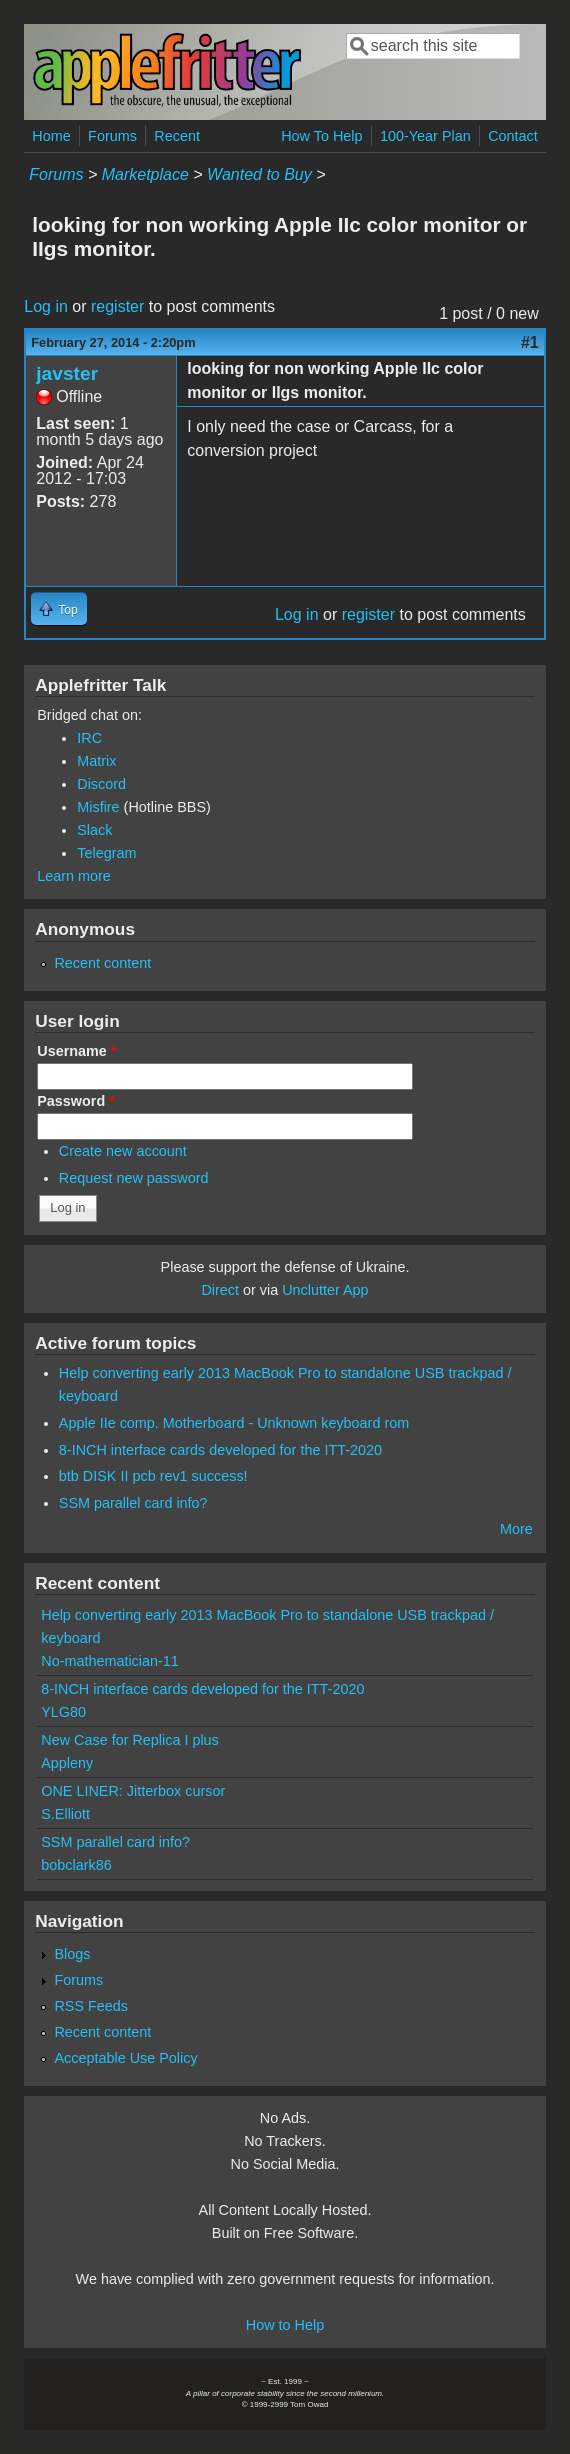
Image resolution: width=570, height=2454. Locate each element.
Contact (513, 136)
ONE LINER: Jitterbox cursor (133, 1791)
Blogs (72, 1954)
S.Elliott (65, 1814)
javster (67, 373)
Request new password (134, 1178)
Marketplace (145, 174)
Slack (94, 830)
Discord (101, 784)
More (516, 1529)
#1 (530, 342)
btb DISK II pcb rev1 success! (153, 1476)
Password (76, 1101)
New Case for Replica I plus (130, 1740)
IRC (89, 738)
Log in (46, 306)
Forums (112, 136)
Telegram (106, 853)
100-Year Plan (425, 136)
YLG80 (63, 1712)
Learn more (74, 876)
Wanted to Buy (259, 174)
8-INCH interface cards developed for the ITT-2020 (220, 1450)
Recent (177, 136)
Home (51, 136)
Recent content (102, 963)
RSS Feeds (91, 2006)
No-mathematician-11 (110, 1661)
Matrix (96, 761)
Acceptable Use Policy (125, 2058)
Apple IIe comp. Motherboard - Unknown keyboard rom (234, 1423)
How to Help (285, 2325)
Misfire (98, 807)
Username (76, 1051)
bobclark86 (76, 1865)
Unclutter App (325, 1290)
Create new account (123, 1151)
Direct (220, 1290)
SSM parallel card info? (133, 1503)
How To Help (321, 136)
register (117, 306)
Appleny (67, 1763)
